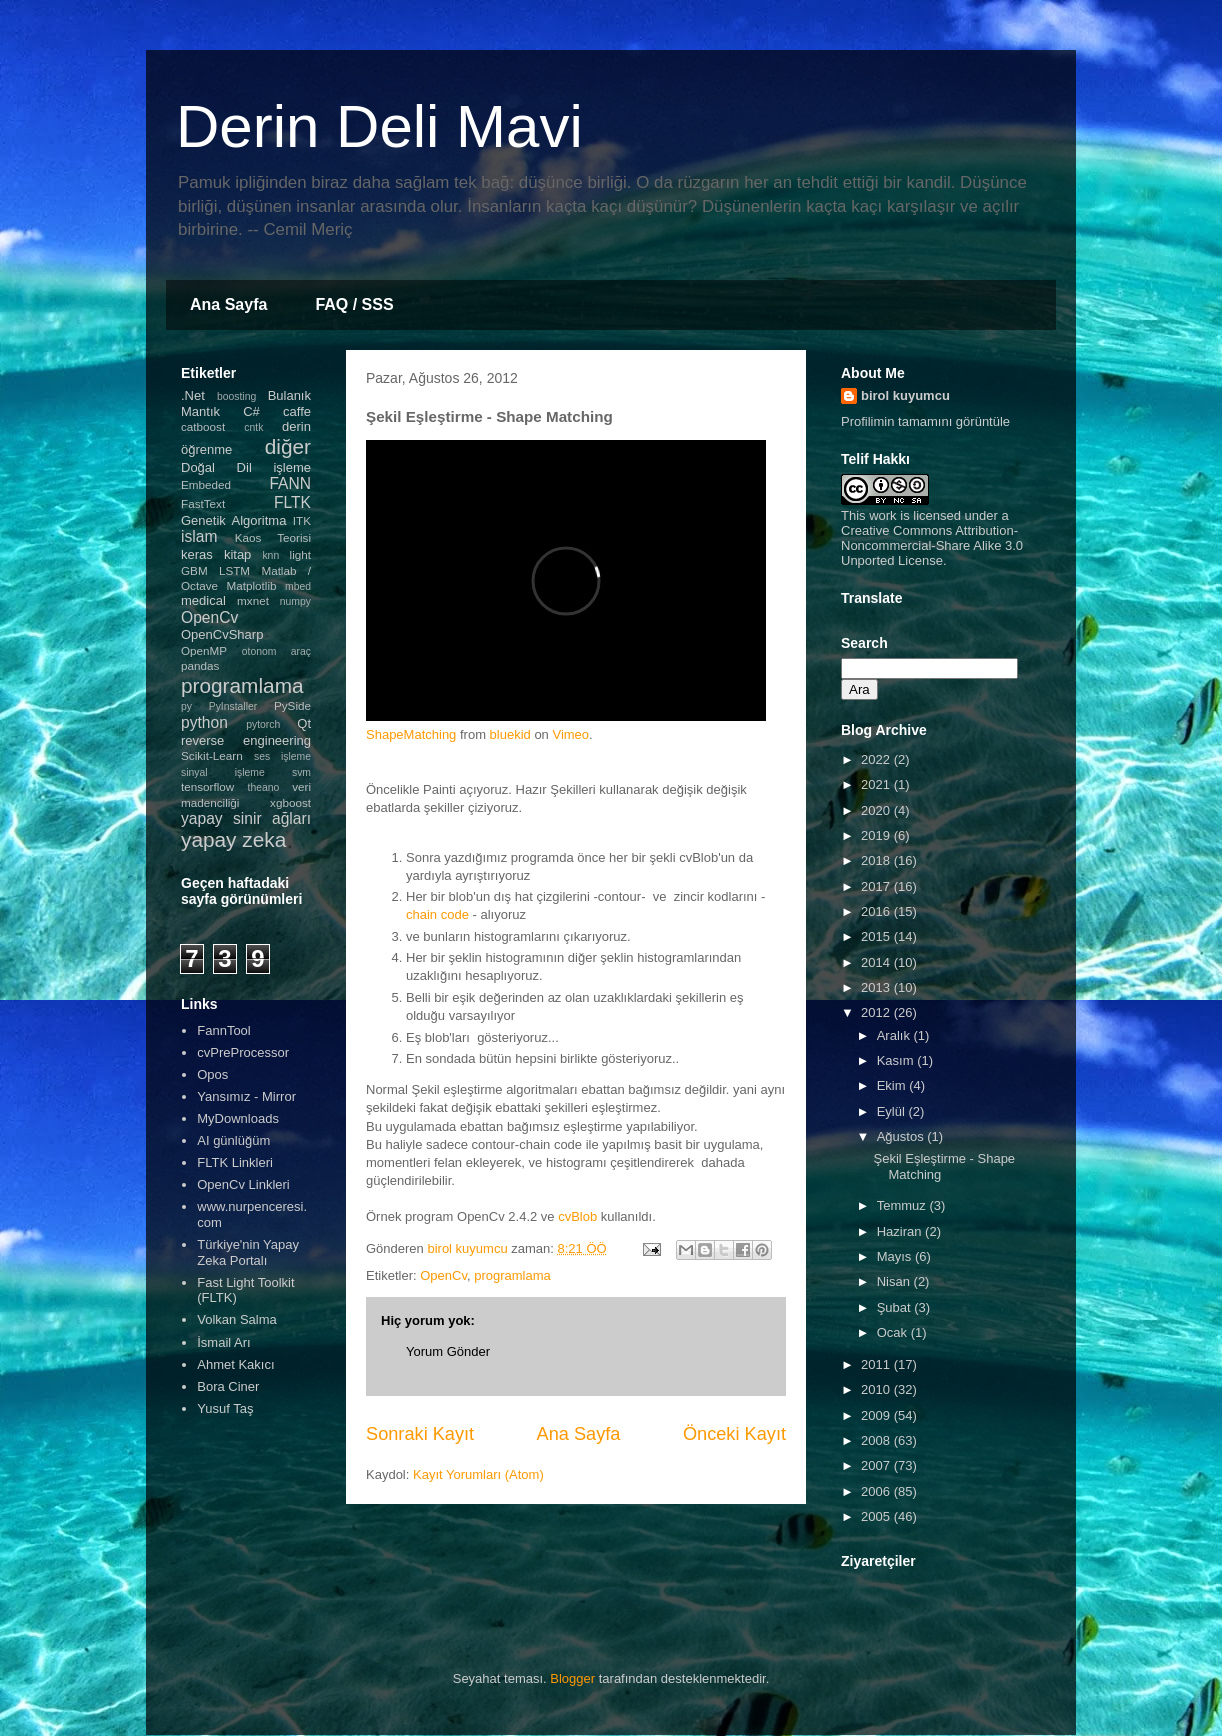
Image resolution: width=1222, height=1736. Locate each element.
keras (197, 554)
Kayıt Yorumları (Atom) (478, 1474)
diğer (288, 446)
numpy (295, 601)
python (204, 722)
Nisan (895, 1281)
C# (251, 411)
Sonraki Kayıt (420, 1434)
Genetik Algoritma (233, 520)
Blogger (572, 1678)
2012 (877, 1012)
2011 (877, 1364)
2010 (877, 1389)
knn (270, 555)
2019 (877, 835)
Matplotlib (252, 585)
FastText (203, 503)
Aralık (895, 1035)
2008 (877, 1440)
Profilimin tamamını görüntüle (925, 421)
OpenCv (443, 1275)
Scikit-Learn (212, 755)
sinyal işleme (223, 772)
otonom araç (276, 651)
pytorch (263, 724)
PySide (292, 705)
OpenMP (204, 650)
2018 (877, 860)
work (882, 515)
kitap (237, 554)
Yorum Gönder (448, 1351)
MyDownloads (238, 1118)
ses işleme (282, 756)
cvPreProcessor (243, 1052)
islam (199, 536)
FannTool (223, 1030)
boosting (236, 396)
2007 (877, 1465)
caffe (297, 411)
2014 (877, 962)
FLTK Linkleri (235, 1162)
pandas (200, 665)
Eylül (893, 1111)
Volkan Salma (237, 1319)
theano (264, 787)
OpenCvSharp (222, 634)
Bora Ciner (228, 1386)
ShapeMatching (411, 734)
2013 (877, 987)
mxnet (253, 600)
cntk (253, 427)
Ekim (893, 1085)
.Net (193, 395)
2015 (877, 936)
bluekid (510, 734)
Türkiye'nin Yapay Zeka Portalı (248, 1252)
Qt (304, 723)
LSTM (234, 570)
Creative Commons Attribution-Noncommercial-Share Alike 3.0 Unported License (932, 545)
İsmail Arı (223, 1342)
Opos (212, 1074)
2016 (877, 911)
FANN (290, 483)
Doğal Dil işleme (246, 467)
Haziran (901, 1231)
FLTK (292, 502)
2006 (877, 1491)
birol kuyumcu (905, 395)
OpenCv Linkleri (243, 1184)
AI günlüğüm (233, 1140)
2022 (877, 759)
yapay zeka (233, 839)
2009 (877, 1415)
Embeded (206, 484)
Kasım (897, 1060)
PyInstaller (233, 706)
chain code (437, 914)
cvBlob (577, 1216)
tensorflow (207, 786)
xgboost (290, 802)
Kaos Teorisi (273, 537)
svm (301, 772)
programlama (512, 1275)
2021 (877, 784)
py (186, 706)
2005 (877, 1516)
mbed (298, 586)
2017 (877, 886)
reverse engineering (246, 740)
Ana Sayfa (228, 304)
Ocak (894, 1332)
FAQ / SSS (354, 304)
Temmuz (903, 1205)
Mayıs (896, 1256)
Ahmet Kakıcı (235, 1364)
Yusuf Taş (225, 1408)
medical (203, 600)
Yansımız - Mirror (246, 1096)
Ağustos (902, 1136)
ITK (302, 520)
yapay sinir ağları (246, 818)
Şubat (896, 1307)
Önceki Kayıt (734, 1434)
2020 (877, 810)
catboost (203, 426)
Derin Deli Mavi (379, 126)
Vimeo (570, 734)
